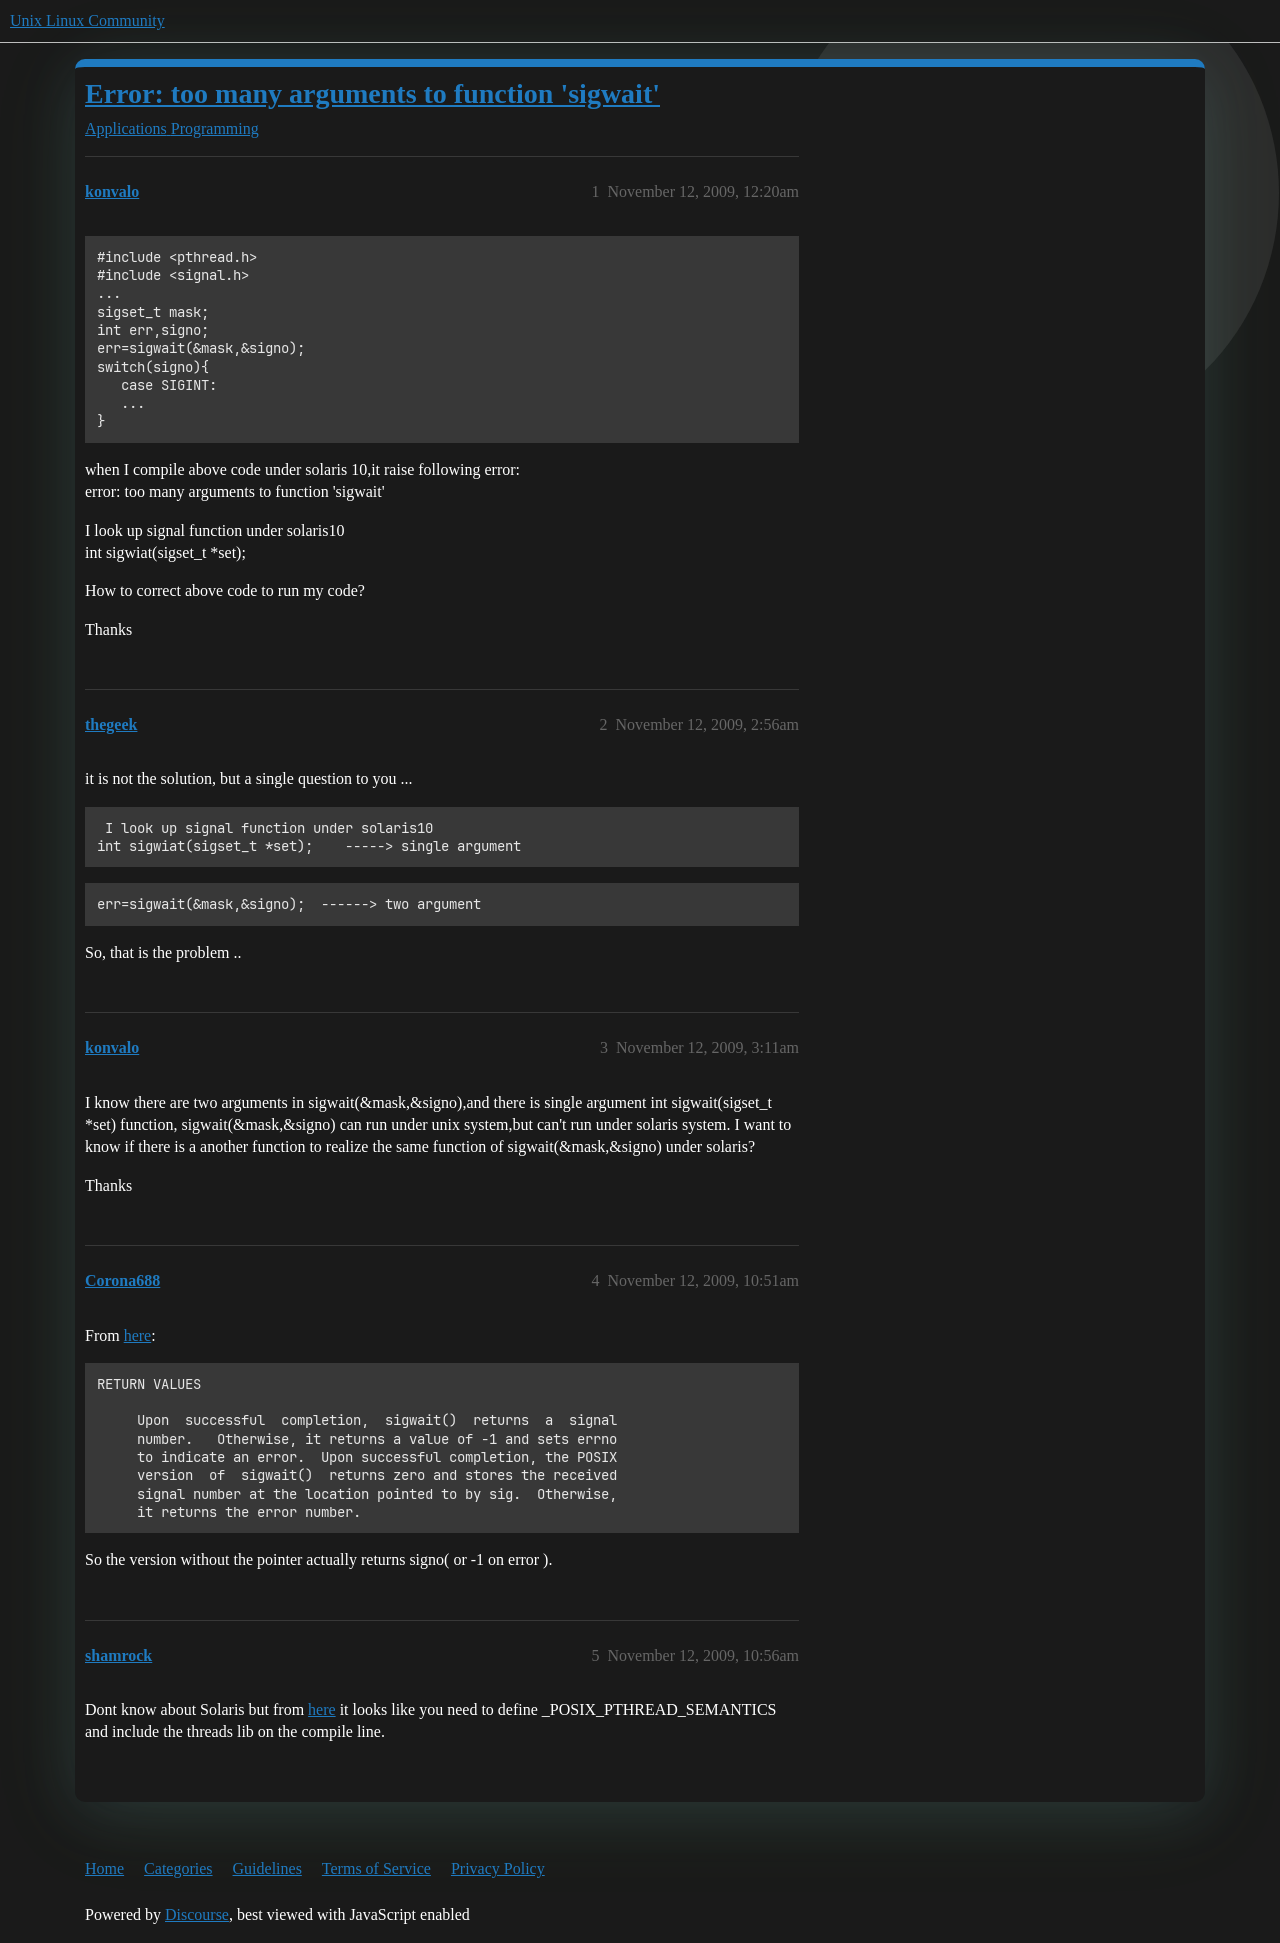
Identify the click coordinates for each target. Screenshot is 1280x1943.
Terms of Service (376, 1868)
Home (104, 1868)
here (138, 1335)
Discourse (197, 1914)
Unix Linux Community (87, 20)
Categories (178, 1868)
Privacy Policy (498, 1868)
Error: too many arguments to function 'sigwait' (372, 93)
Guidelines (267, 1868)
